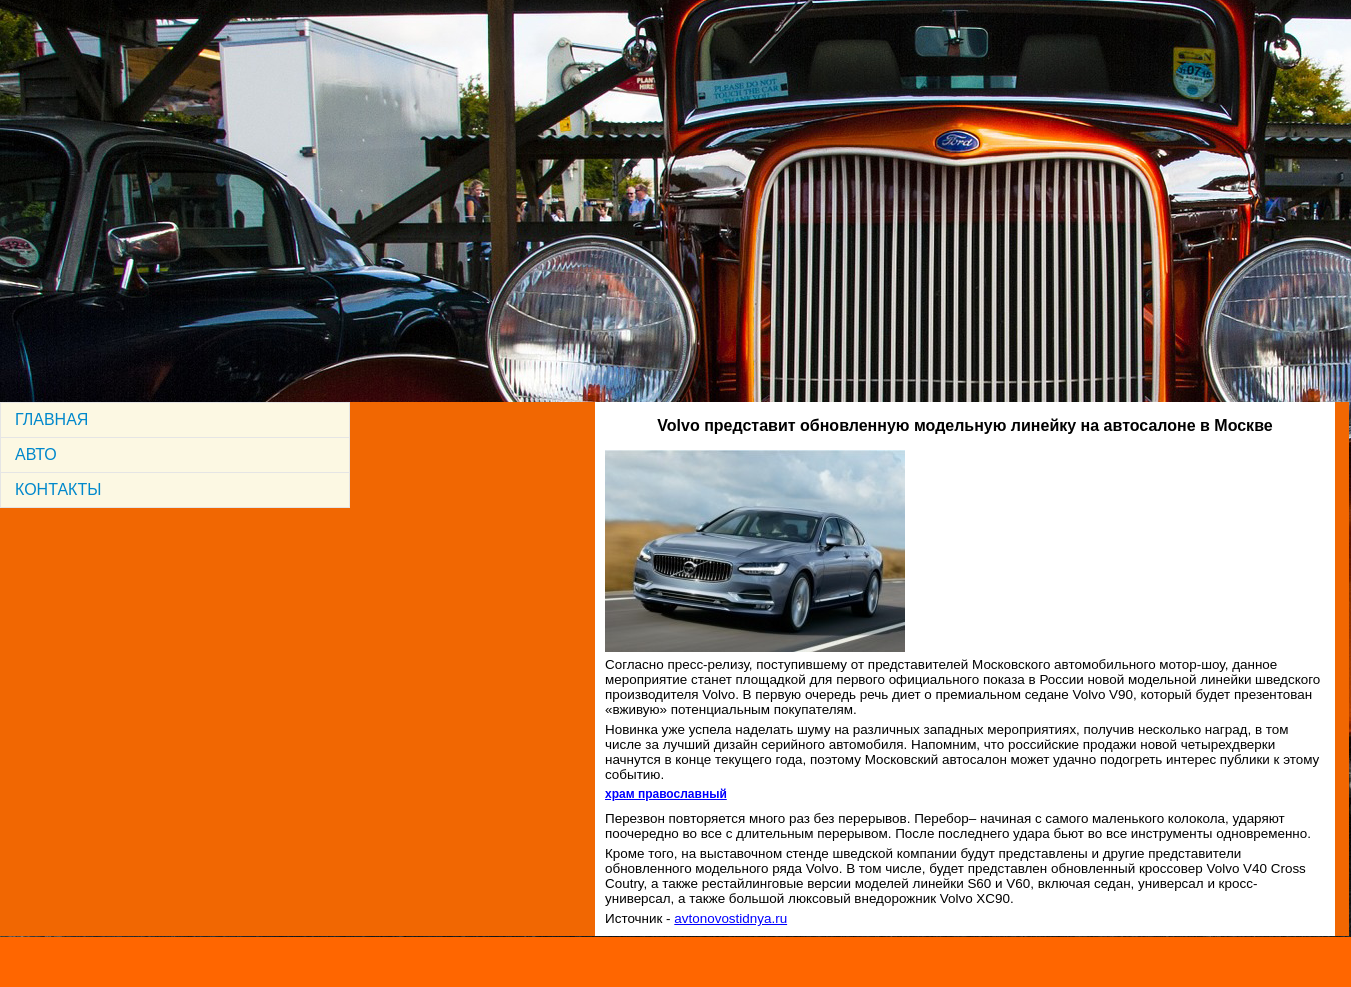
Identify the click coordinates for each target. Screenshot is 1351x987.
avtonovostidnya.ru (730, 918)
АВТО (36, 454)
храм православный (666, 794)
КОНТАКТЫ (58, 489)
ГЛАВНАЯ (51, 419)
